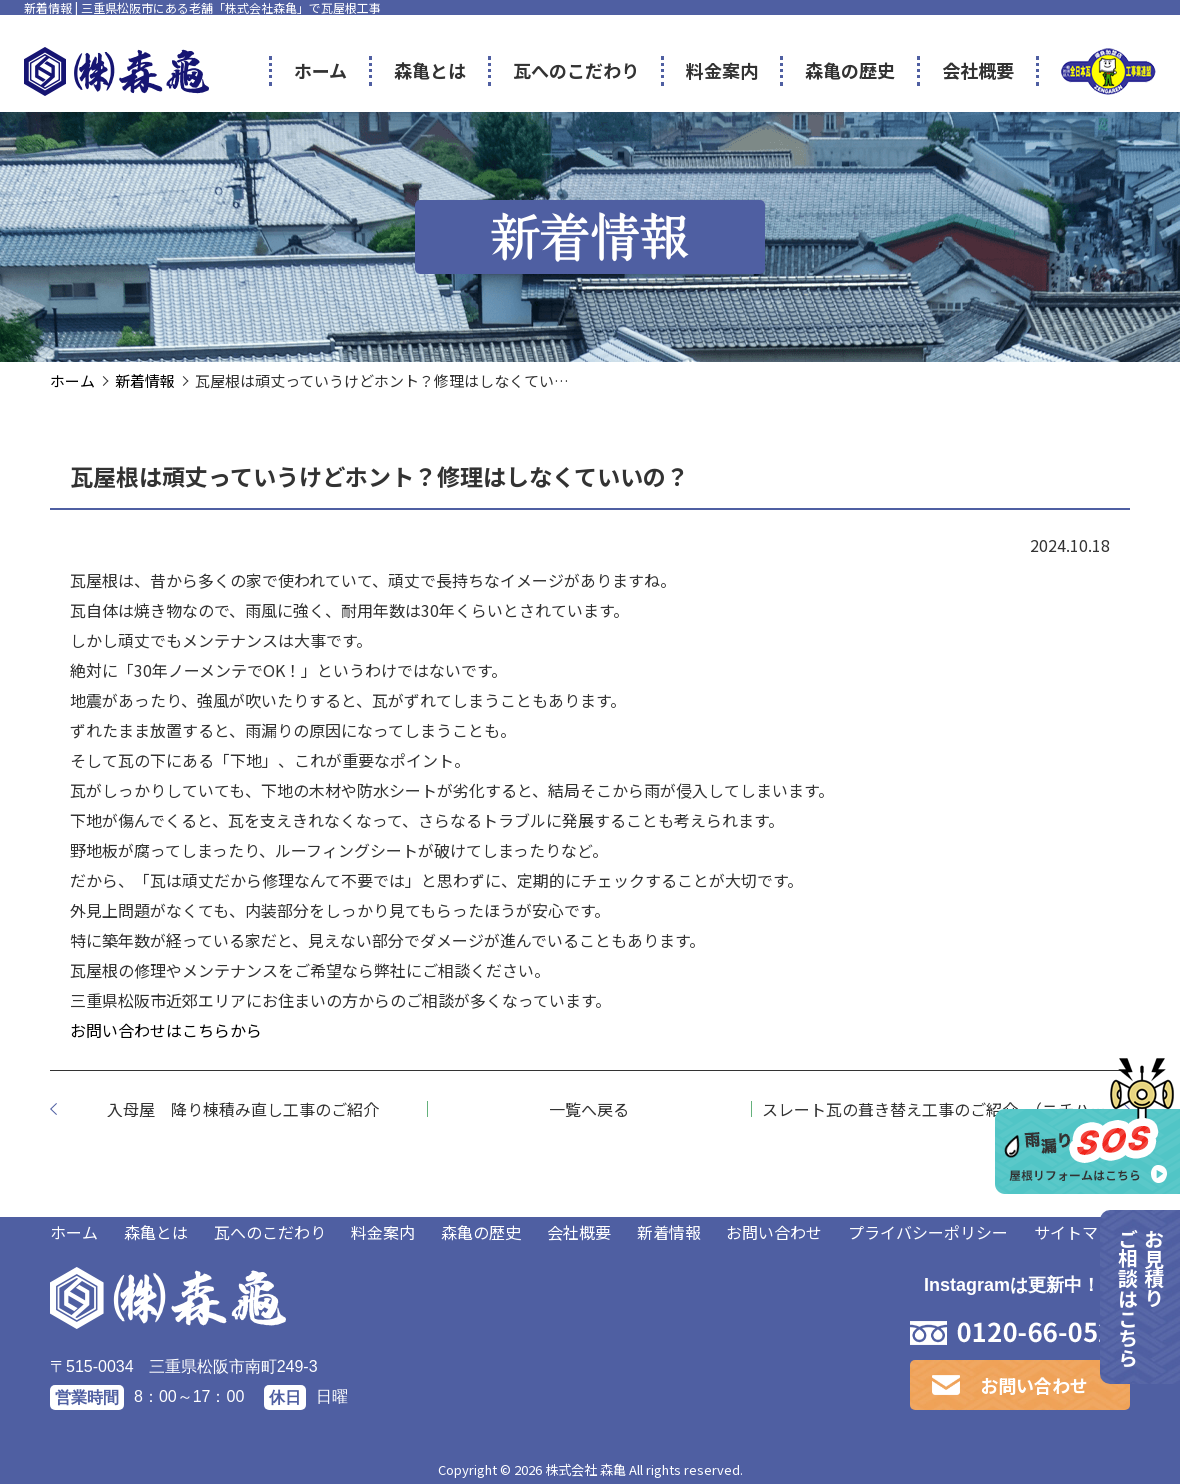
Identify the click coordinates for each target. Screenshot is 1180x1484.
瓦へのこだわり (270, 1232)
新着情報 (669, 1232)
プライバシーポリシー (928, 1232)
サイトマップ (1082, 1232)
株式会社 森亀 (585, 1469)
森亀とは (156, 1232)
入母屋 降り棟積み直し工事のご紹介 (243, 1109)
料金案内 (383, 1232)
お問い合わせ (774, 1232)
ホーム (74, 1232)
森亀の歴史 (481, 1232)
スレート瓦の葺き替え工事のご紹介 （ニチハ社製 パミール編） (946, 1109)
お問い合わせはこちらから (166, 1030)
